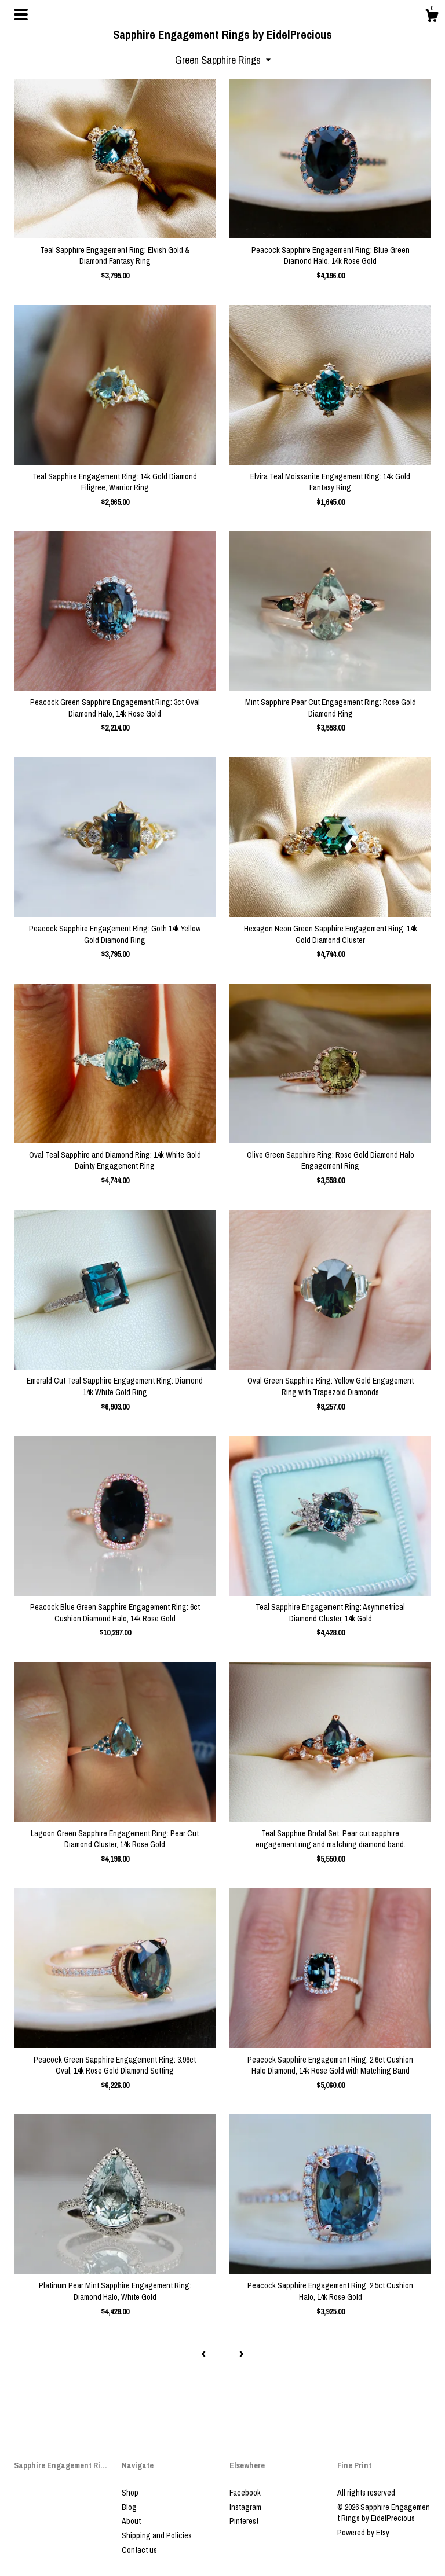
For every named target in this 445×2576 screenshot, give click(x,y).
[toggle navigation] (21, 14)
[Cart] (431, 17)
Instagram (245, 2507)
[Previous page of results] (203, 2354)
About (131, 2521)
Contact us (139, 2550)
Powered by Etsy (363, 2532)
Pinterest (243, 2521)
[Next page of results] (241, 2354)
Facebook (245, 2492)
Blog (129, 2507)
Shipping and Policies (157, 2535)
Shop (130, 2492)
